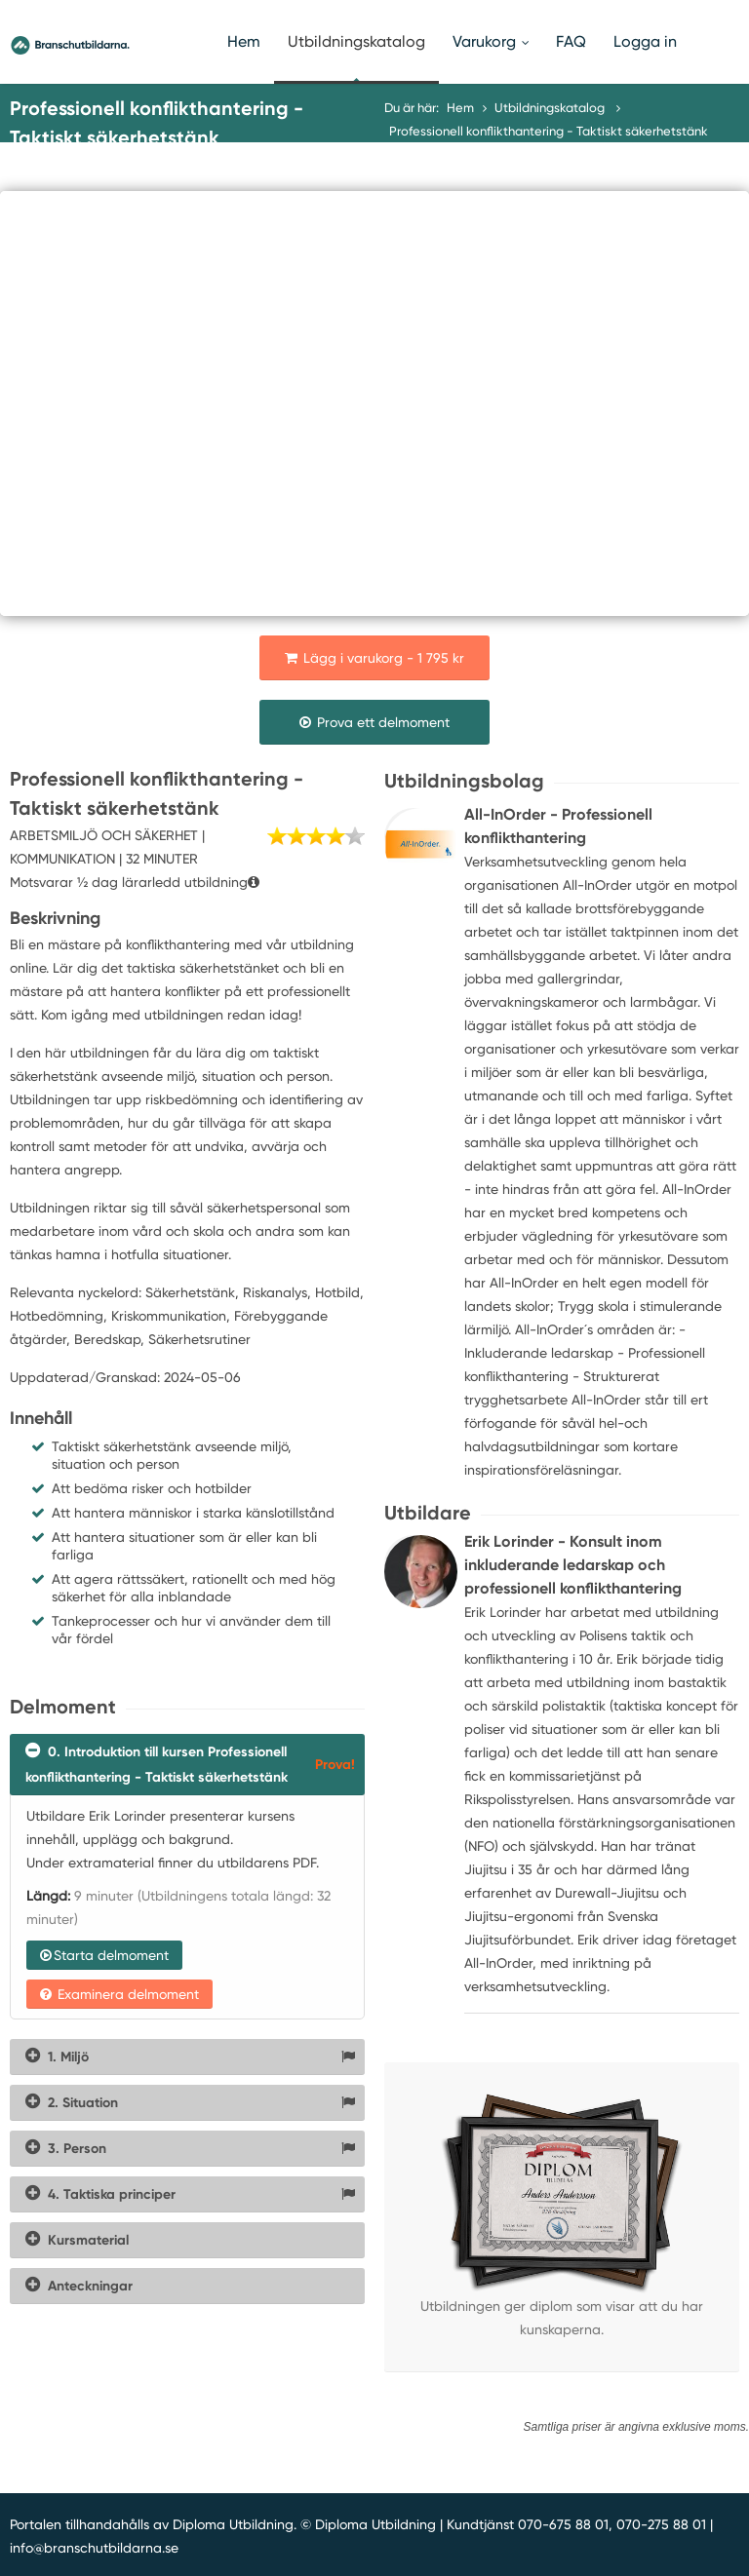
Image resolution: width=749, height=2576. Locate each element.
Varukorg (491, 41)
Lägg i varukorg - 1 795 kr (374, 658)
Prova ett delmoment (374, 722)
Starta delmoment (104, 1955)
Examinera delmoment (119, 1994)
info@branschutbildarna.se (94, 2548)
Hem (243, 41)
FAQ (571, 41)
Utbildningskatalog (356, 41)
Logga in (645, 41)
